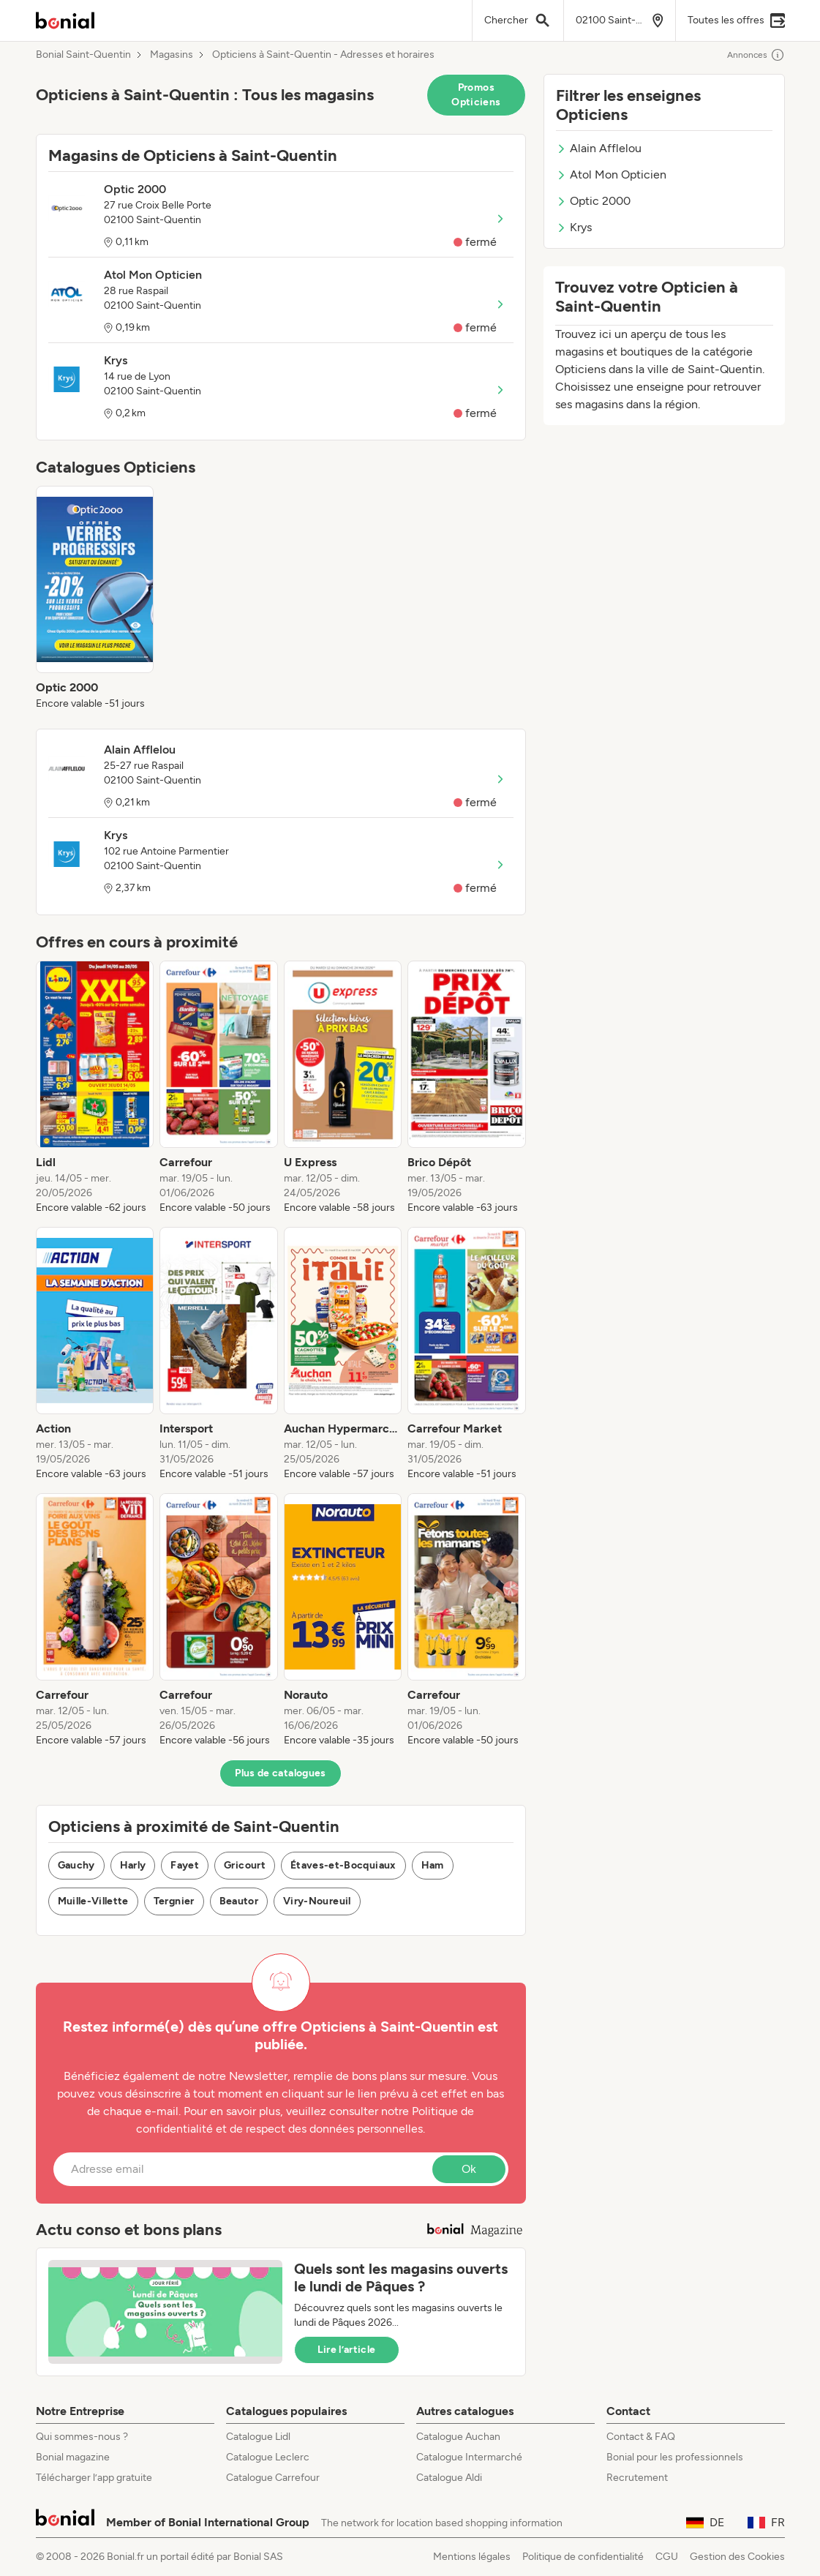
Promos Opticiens (475, 94)
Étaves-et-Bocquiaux (343, 1865)
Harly (133, 1865)
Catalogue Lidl (258, 2436)
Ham (432, 1865)
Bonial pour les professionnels (674, 2457)
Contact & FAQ (640, 2436)
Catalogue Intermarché (469, 2457)
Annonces (756, 55)
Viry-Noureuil (317, 1901)
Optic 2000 (593, 201)
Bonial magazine (73, 2457)
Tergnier (174, 1901)
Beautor (238, 1901)
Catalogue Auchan (458, 2436)
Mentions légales (472, 2556)
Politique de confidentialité (583, 2556)
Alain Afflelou (599, 148)
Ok (469, 2169)
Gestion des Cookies (737, 2556)
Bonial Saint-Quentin (83, 55)
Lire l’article (346, 2349)
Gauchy (76, 1865)
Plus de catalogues (280, 1773)
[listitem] (95, 598)
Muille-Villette (93, 1901)
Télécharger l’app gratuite (94, 2477)
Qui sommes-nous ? (82, 2436)
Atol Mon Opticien (611, 174)
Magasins (171, 55)
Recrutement (637, 2477)
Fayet (184, 1865)
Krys (574, 227)
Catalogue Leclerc (267, 2457)
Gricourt (245, 1865)
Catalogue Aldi (449, 2477)
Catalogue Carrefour (273, 2477)
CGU (666, 2556)
